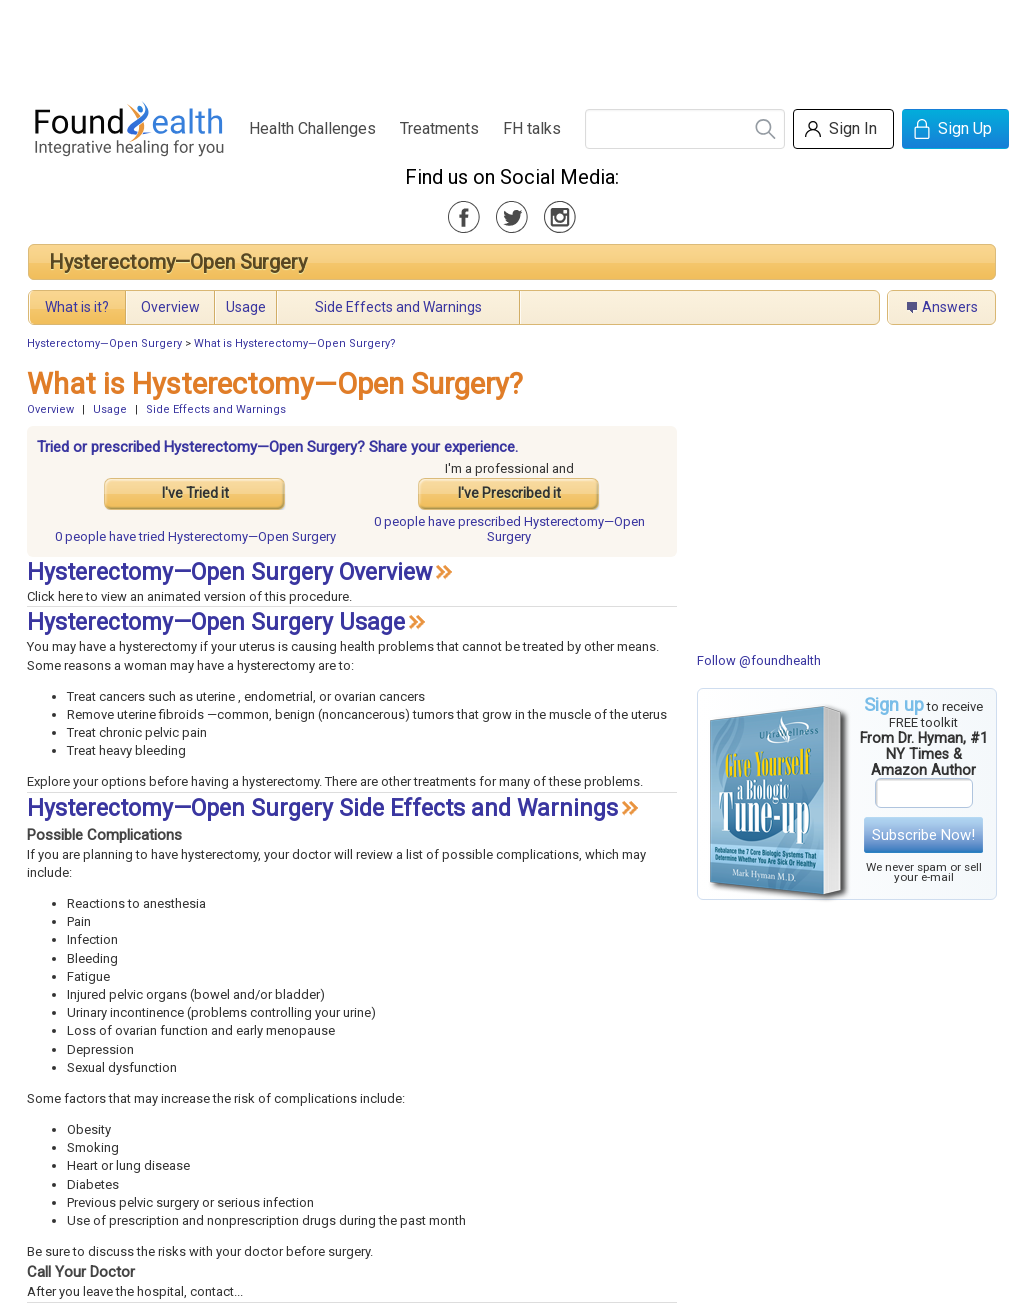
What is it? (77, 307)
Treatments (439, 128)
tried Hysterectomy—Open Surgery (195, 536)
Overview (170, 307)
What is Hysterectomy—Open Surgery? (295, 343)
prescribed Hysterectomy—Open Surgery (509, 529)
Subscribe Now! (923, 835)
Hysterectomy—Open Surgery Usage (216, 622)
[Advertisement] (511, 45)
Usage (246, 307)
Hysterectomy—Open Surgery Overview (229, 572)
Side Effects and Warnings (398, 307)
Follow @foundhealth (759, 660)
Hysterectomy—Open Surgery (178, 262)
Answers (950, 307)
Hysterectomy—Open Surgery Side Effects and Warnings (322, 808)
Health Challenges (312, 128)
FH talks (532, 128)
